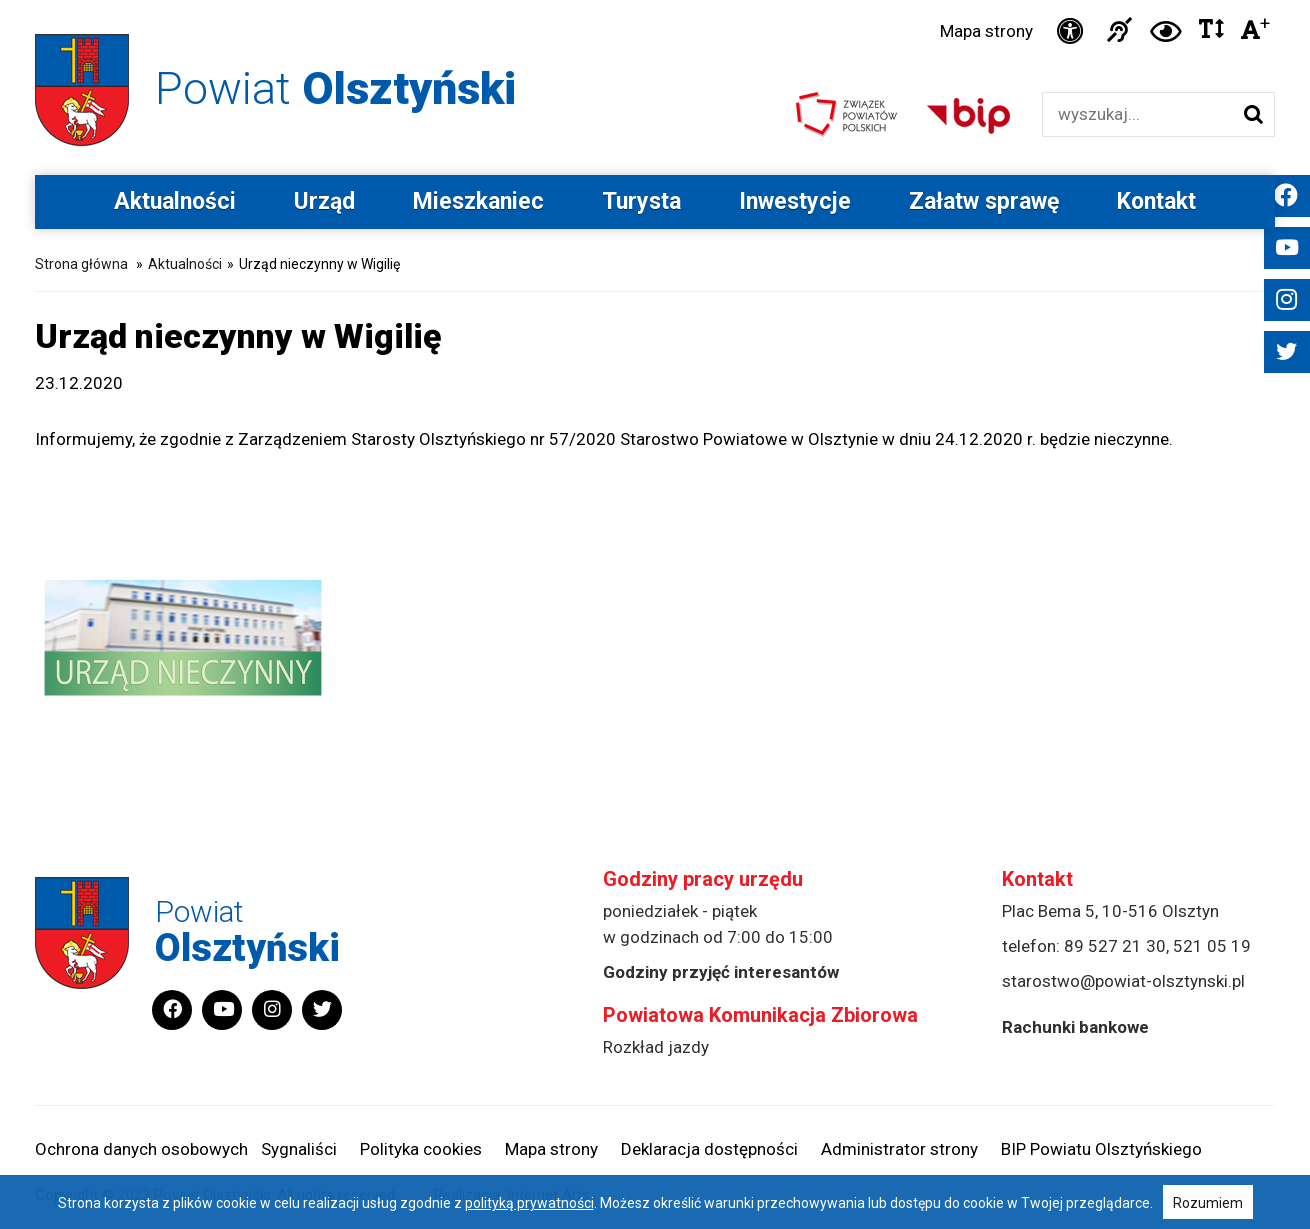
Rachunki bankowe (1075, 1027)
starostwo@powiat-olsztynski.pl (1123, 981)
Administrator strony (899, 1149)
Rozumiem (1208, 1203)
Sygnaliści (299, 1149)
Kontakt (1156, 201)
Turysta (641, 201)
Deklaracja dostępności (709, 1149)
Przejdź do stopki (655, 0)
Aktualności (175, 201)
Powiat (335, 88)
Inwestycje (795, 201)
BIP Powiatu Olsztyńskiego (1101, 1149)
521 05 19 (1212, 946)
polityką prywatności (529, 1203)
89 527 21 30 (1115, 946)
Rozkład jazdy (656, 1047)
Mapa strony (986, 31)
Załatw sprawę (984, 201)
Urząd (324, 201)
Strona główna (81, 264)
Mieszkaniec (478, 201)
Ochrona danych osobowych (141, 1149)
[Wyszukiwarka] (1137, 114)
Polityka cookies (421, 1149)
